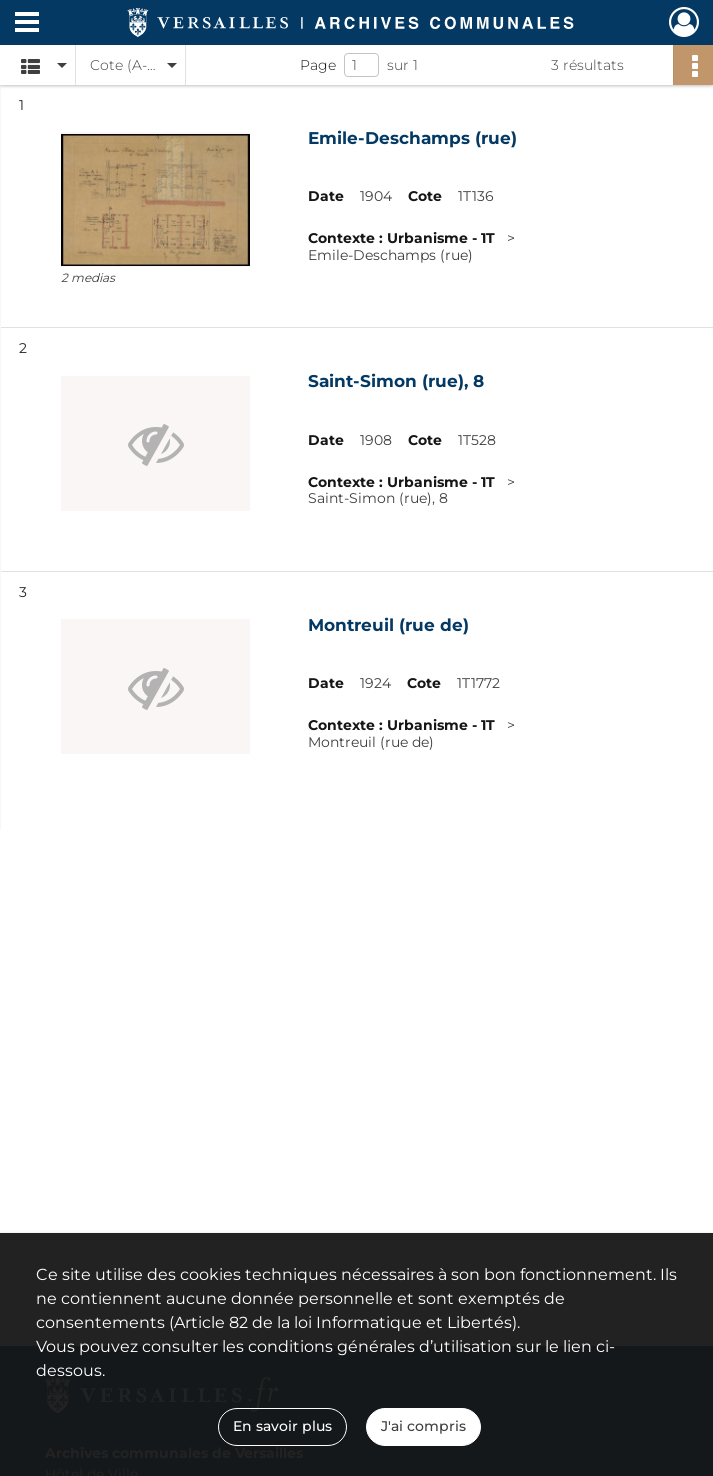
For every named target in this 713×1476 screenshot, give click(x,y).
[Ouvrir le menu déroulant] (27, 24)
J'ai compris (423, 1426)
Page (318, 65)
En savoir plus (282, 1426)
